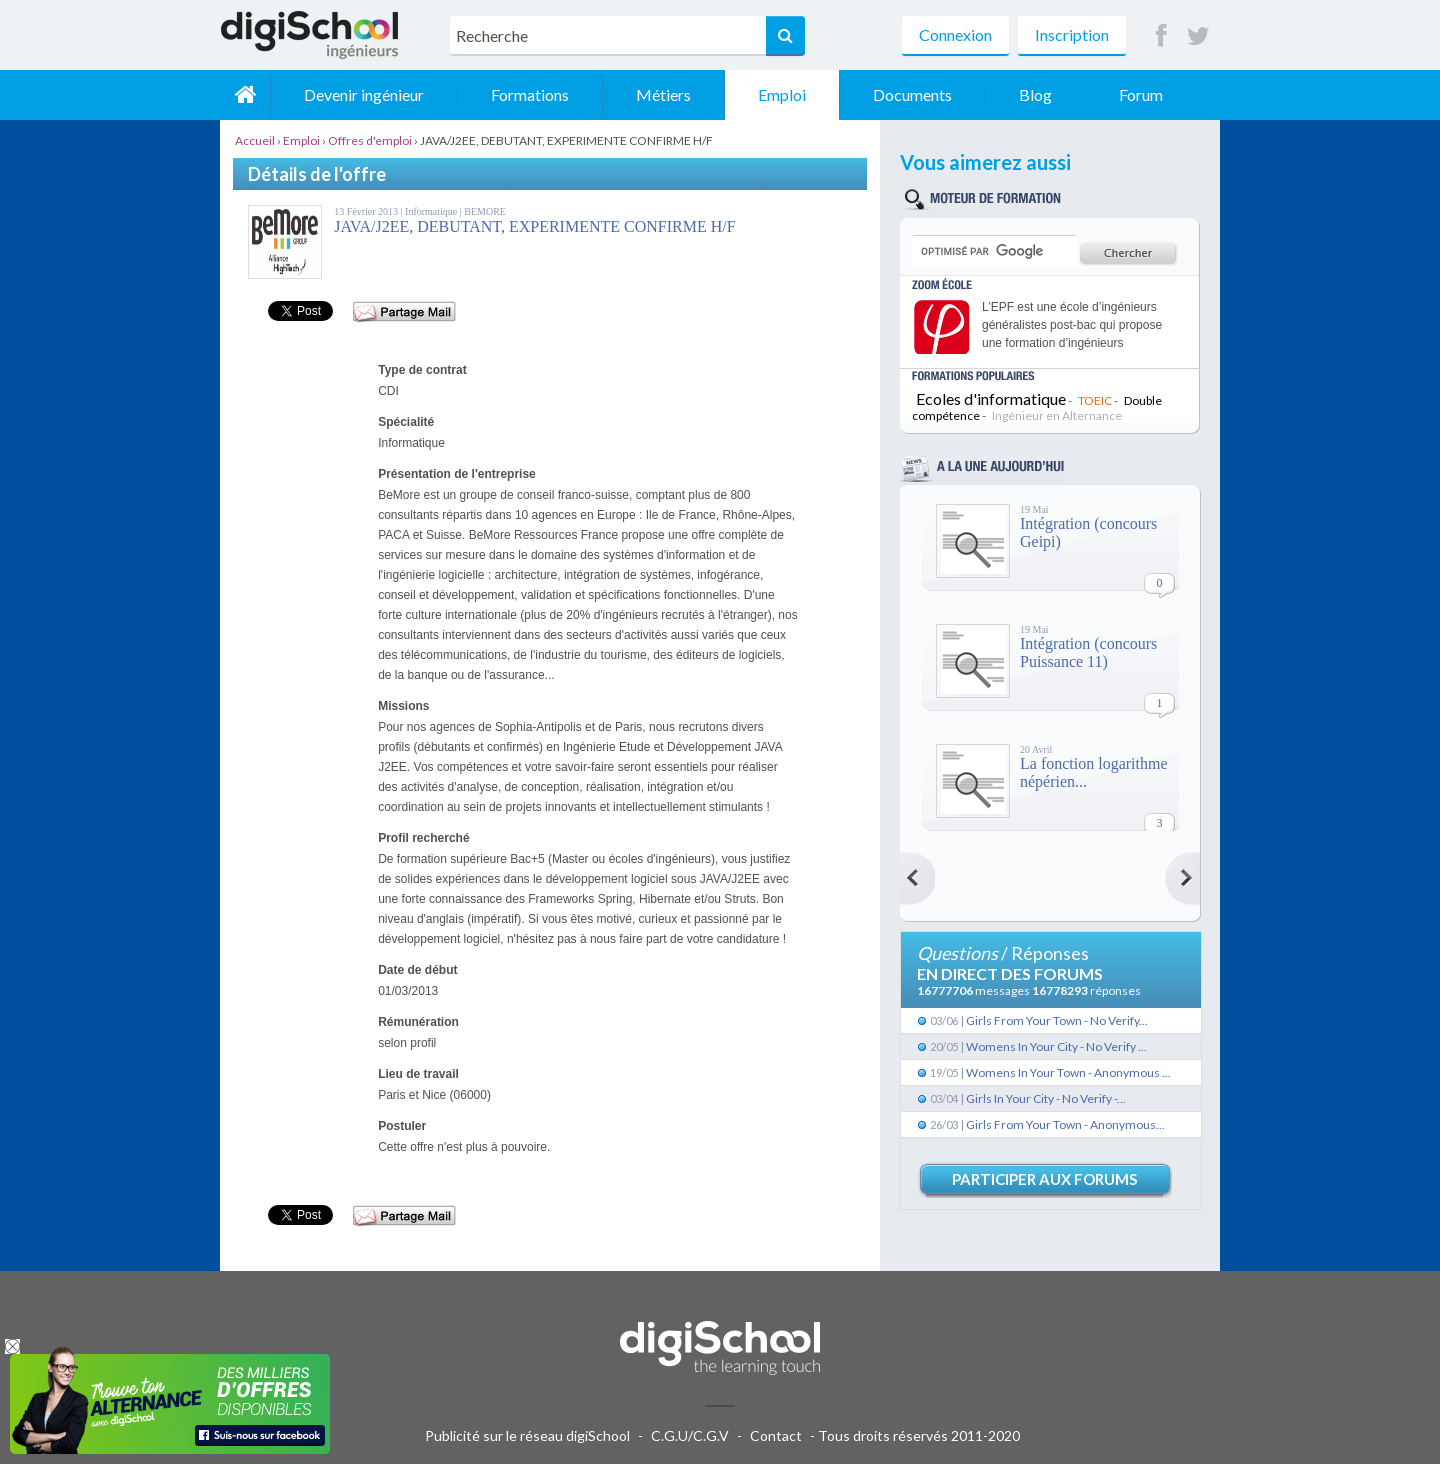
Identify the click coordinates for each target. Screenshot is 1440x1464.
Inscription (1072, 34)
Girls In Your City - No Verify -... (1046, 1098)
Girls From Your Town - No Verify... (1057, 1020)
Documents (912, 94)
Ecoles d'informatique (991, 398)
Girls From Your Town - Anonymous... (1065, 1124)
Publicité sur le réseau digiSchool (527, 1435)
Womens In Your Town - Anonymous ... (1068, 1072)
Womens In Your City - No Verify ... (1056, 1046)
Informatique (432, 211)
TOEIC (1095, 400)
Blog (1035, 94)
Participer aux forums (1044, 1179)
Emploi (782, 94)
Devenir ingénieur (364, 94)
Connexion (955, 34)
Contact (776, 1435)
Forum (1141, 94)
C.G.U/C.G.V (690, 1435)
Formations (530, 94)
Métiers (663, 94)
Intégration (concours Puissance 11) (1088, 652)
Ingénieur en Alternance (1057, 415)
